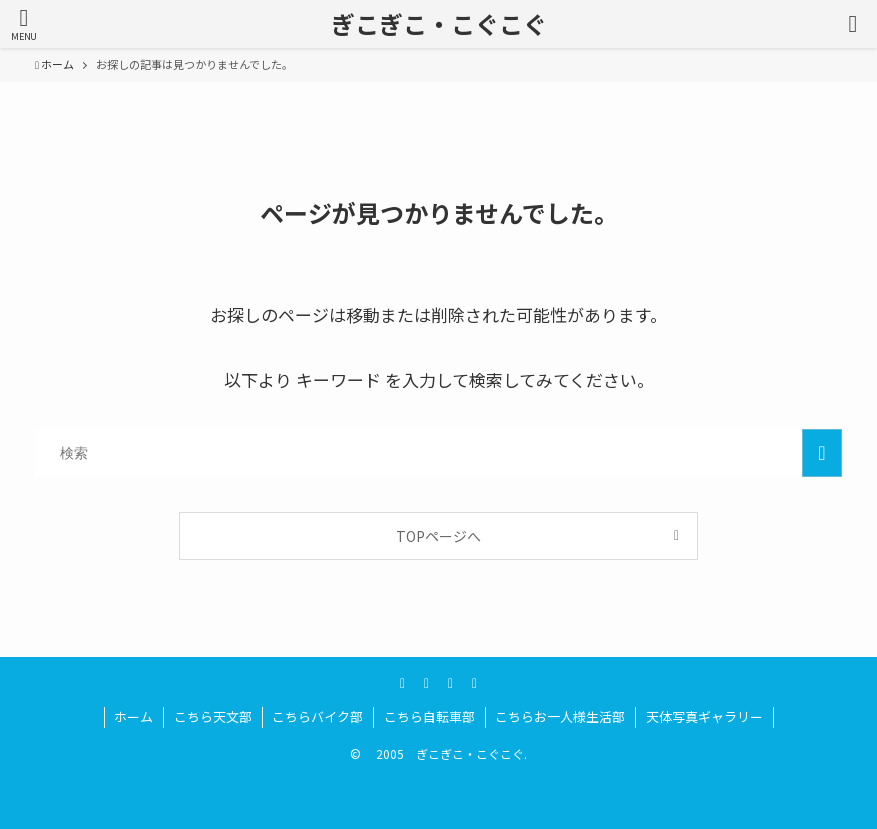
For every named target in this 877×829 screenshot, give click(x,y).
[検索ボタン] (853, 24)
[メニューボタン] (24, 24)
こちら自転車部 (429, 716)
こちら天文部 (213, 716)
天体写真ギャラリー (704, 716)
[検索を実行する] (822, 453)
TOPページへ (438, 536)
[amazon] (451, 682)
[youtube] (427, 682)
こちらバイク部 (317, 716)
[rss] (475, 682)
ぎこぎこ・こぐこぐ (439, 24)
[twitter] (403, 682)
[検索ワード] (438, 453)
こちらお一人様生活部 (560, 716)
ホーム (133, 716)
